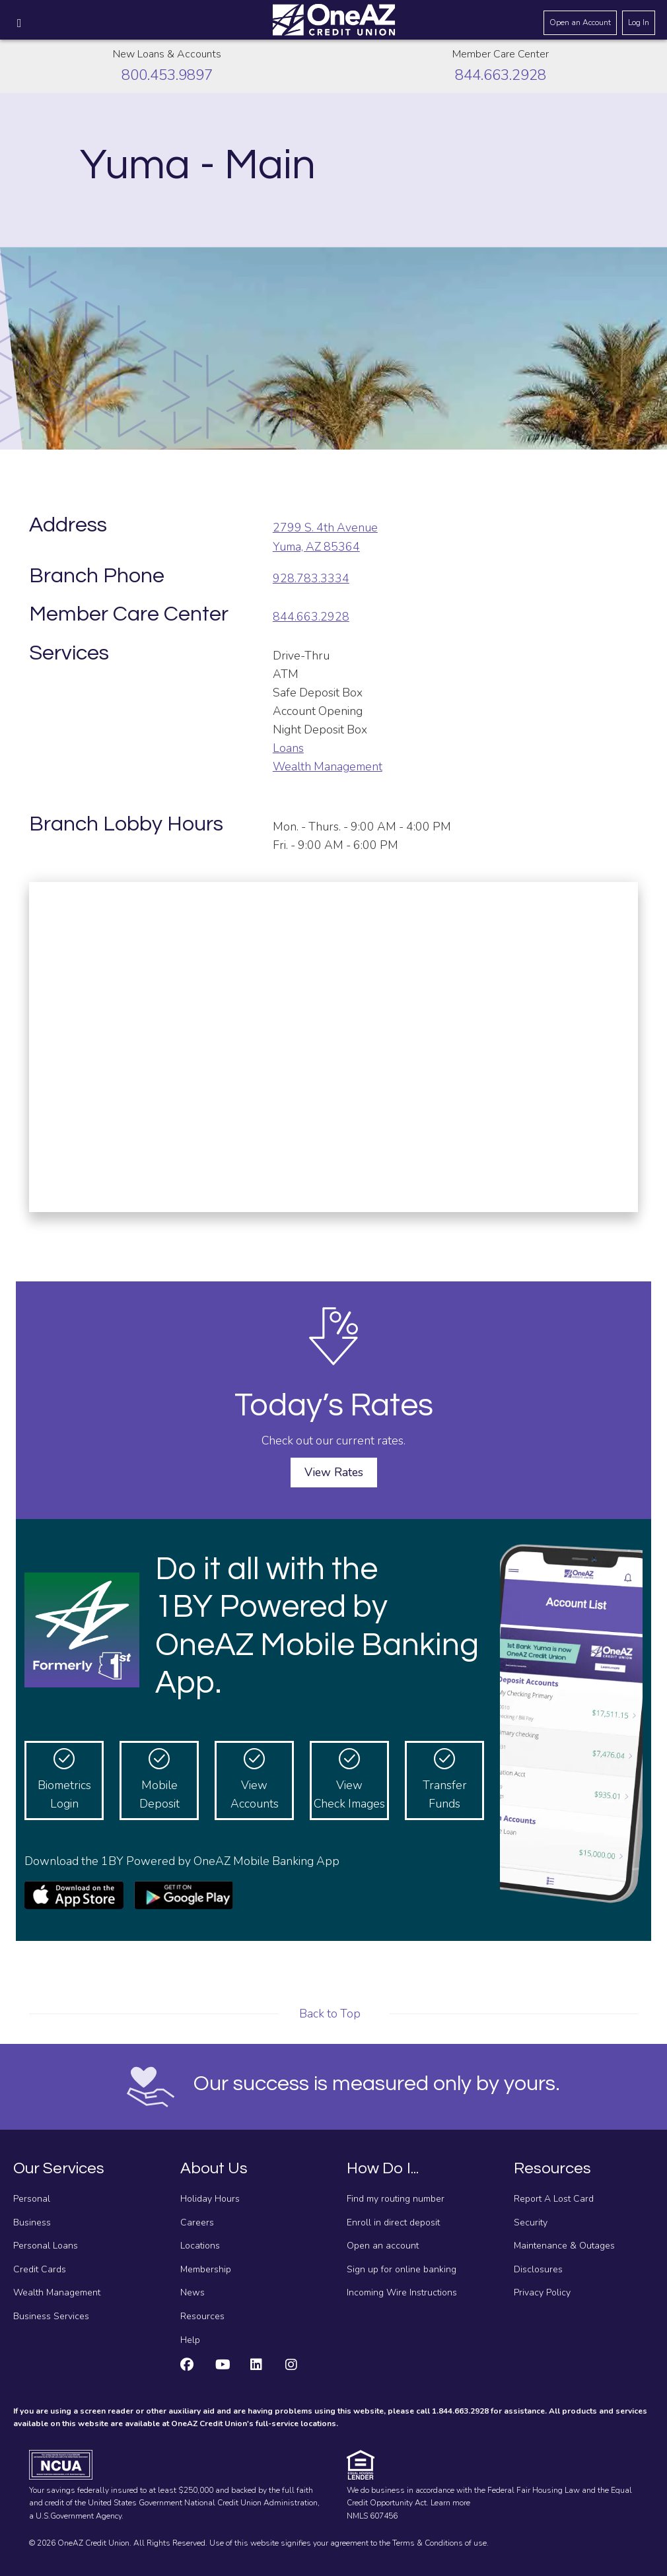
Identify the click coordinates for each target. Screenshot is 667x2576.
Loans (288, 748)
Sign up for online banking (401, 2269)
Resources (202, 2316)
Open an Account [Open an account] (580, 22)
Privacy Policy (542, 2292)
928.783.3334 (311, 578)
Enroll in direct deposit (393, 2222)
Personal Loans (45, 2245)
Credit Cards (39, 2269)
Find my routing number (395, 2198)
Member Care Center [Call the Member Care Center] (500, 54)
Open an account (383, 2245)
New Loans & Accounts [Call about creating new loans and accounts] (167, 54)
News (192, 2292)
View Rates (333, 1472)
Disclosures (538, 2269)
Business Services (51, 2316)
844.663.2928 (500, 75)
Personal (31, 2198)
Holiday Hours (210, 2198)
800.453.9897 (167, 75)
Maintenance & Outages (564, 2245)
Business (32, 2222)
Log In (638, 22)
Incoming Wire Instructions (402, 2292)
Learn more (450, 2502)
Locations (200, 2245)
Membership (205, 2269)
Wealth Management (327, 766)
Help (190, 2340)
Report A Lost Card (554, 2198)
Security (530, 2222)
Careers (197, 2222)
